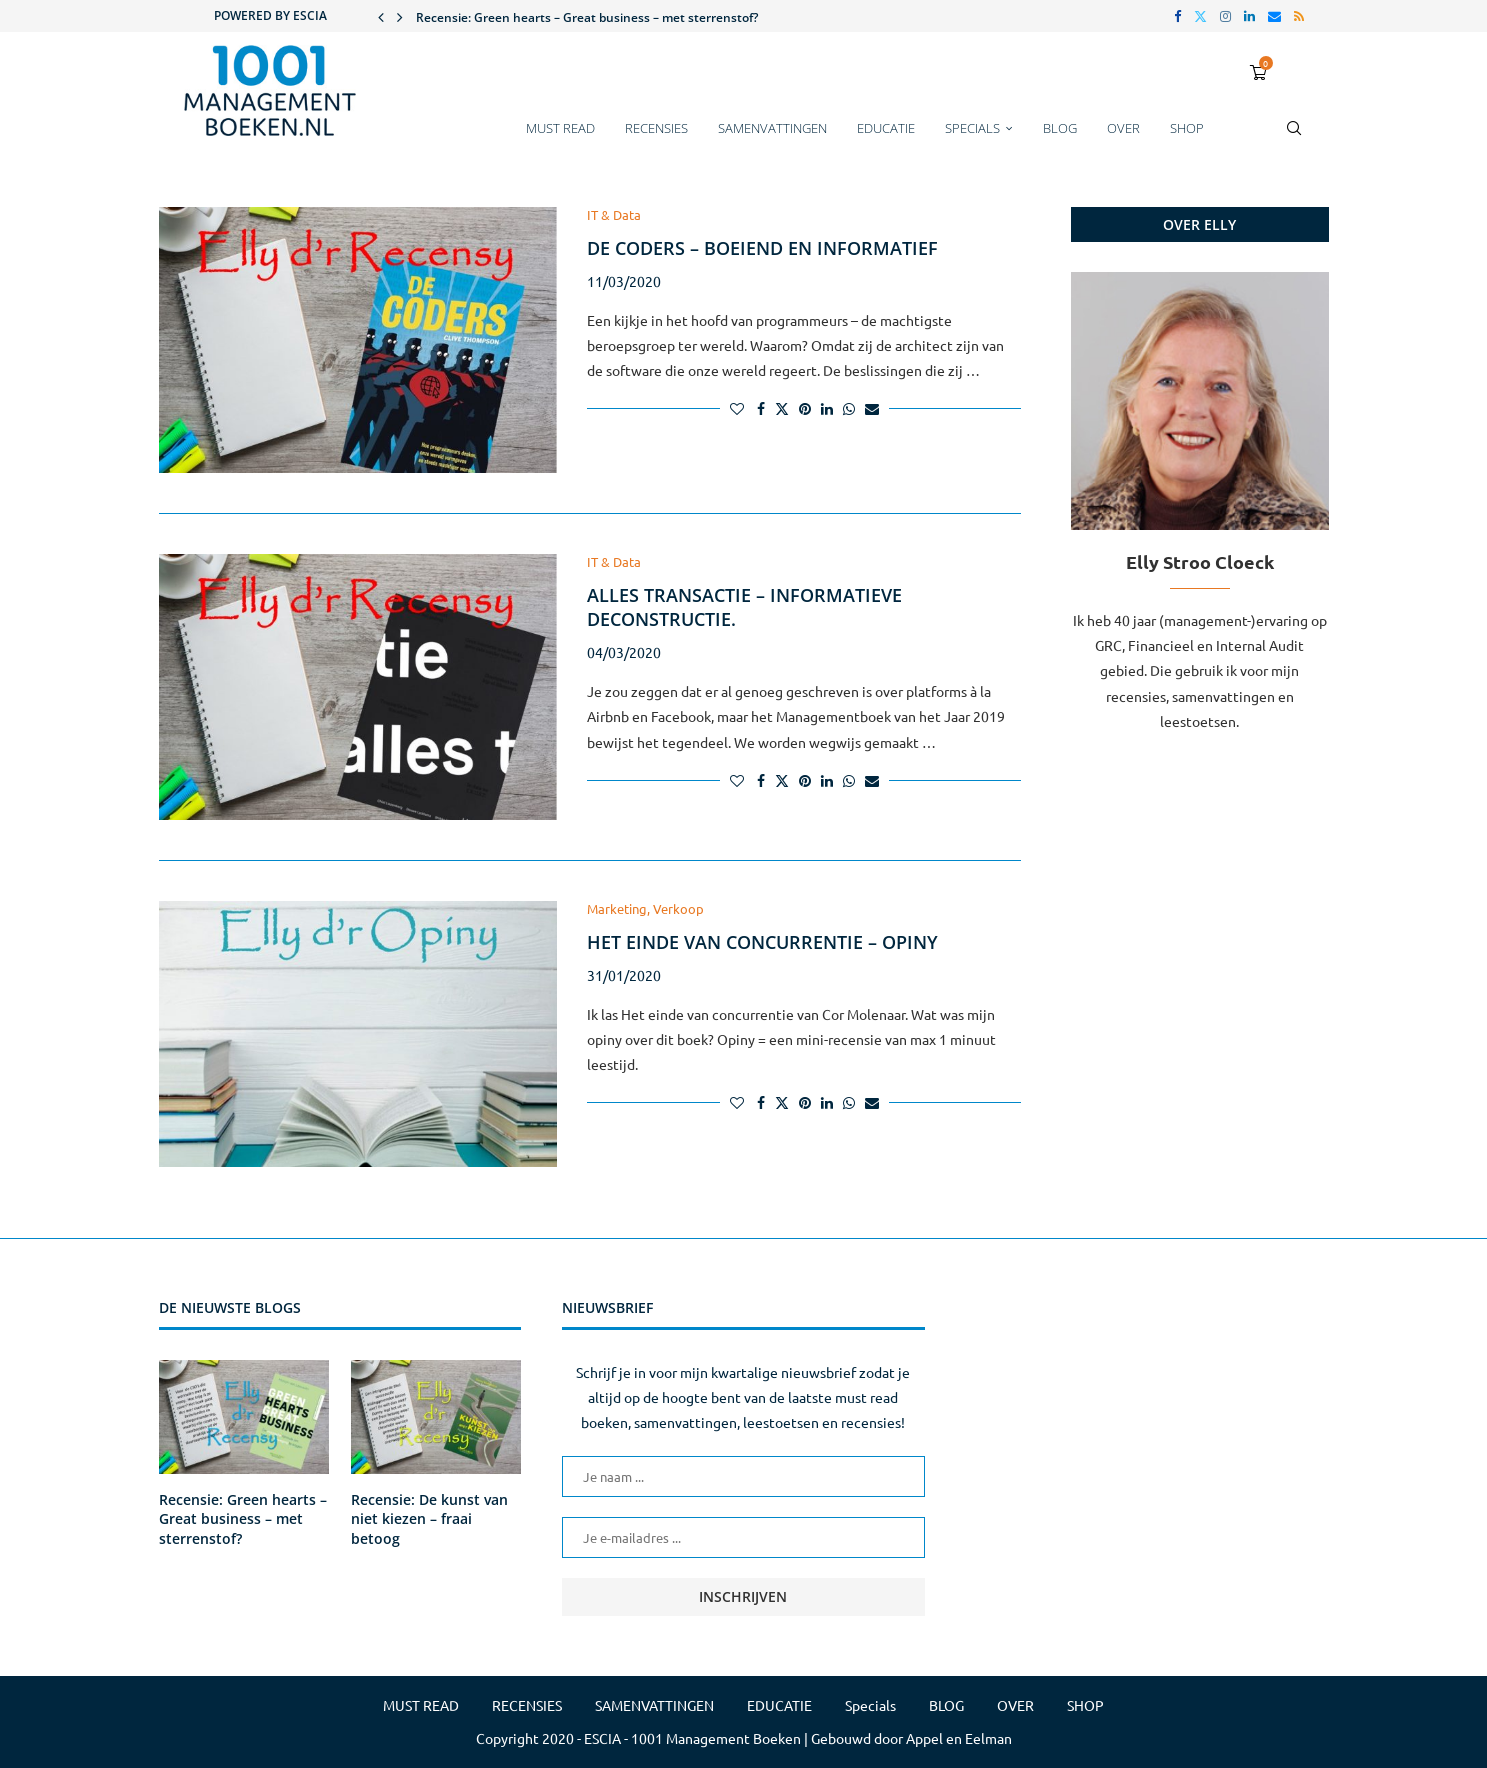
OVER (1123, 128)
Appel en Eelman (959, 1738)
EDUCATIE (886, 128)
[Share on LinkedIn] (827, 408)
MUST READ (560, 128)
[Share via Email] (872, 408)
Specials (972, 128)
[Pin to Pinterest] (805, 408)
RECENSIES (656, 128)
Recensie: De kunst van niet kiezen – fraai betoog (429, 1519)
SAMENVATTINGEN (772, 128)
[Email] (1274, 16)
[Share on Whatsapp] (849, 408)
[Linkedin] (1249, 16)
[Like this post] (737, 408)
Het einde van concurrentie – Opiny (762, 942)
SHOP (1187, 128)
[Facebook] (1177, 16)
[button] (381, 16)
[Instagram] (1225, 16)
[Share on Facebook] (761, 408)
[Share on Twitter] (782, 408)
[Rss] (1299, 16)
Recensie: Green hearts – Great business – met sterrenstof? (587, 17)
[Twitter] (1200, 16)
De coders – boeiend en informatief (762, 248)
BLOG (1060, 128)
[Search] (1294, 138)
